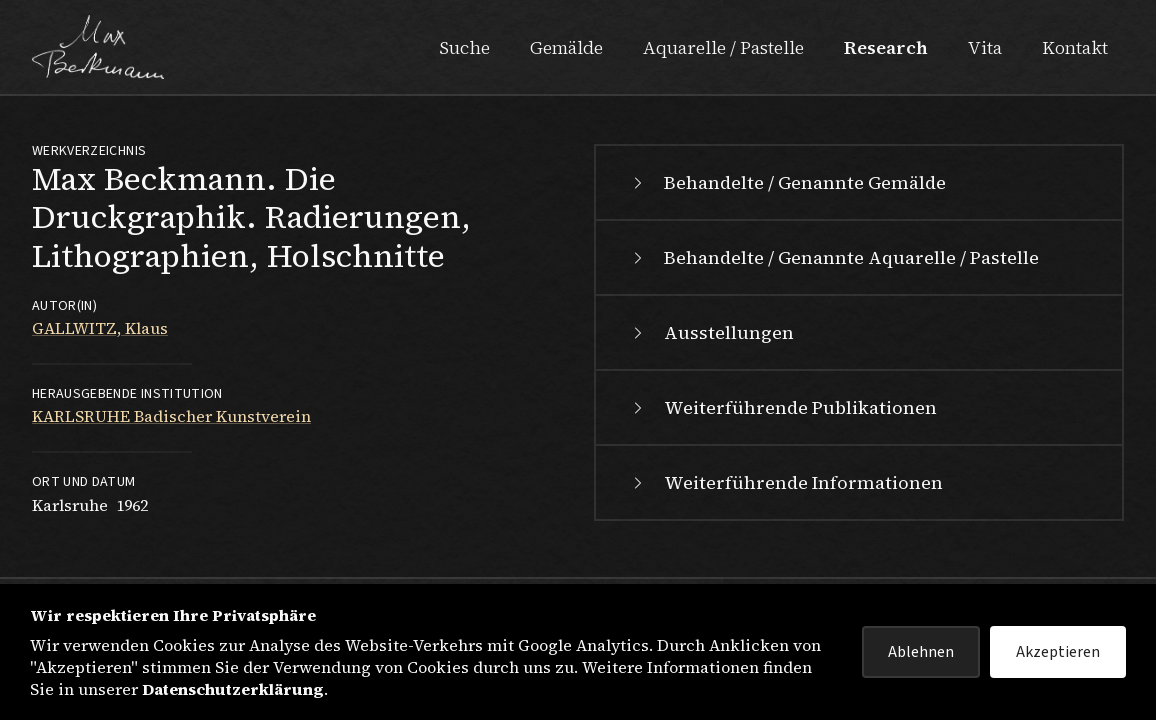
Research (886, 47)
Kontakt (1075, 47)
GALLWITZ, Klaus (100, 328)
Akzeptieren (1058, 652)
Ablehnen (921, 652)
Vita (985, 47)
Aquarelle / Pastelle (723, 47)
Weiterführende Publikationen (782, 407)
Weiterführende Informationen (785, 482)
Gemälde (566, 47)
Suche (464, 47)
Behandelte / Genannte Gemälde (787, 182)
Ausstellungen (711, 332)
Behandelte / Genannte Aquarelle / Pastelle (833, 257)
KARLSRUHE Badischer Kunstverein (171, 416)
